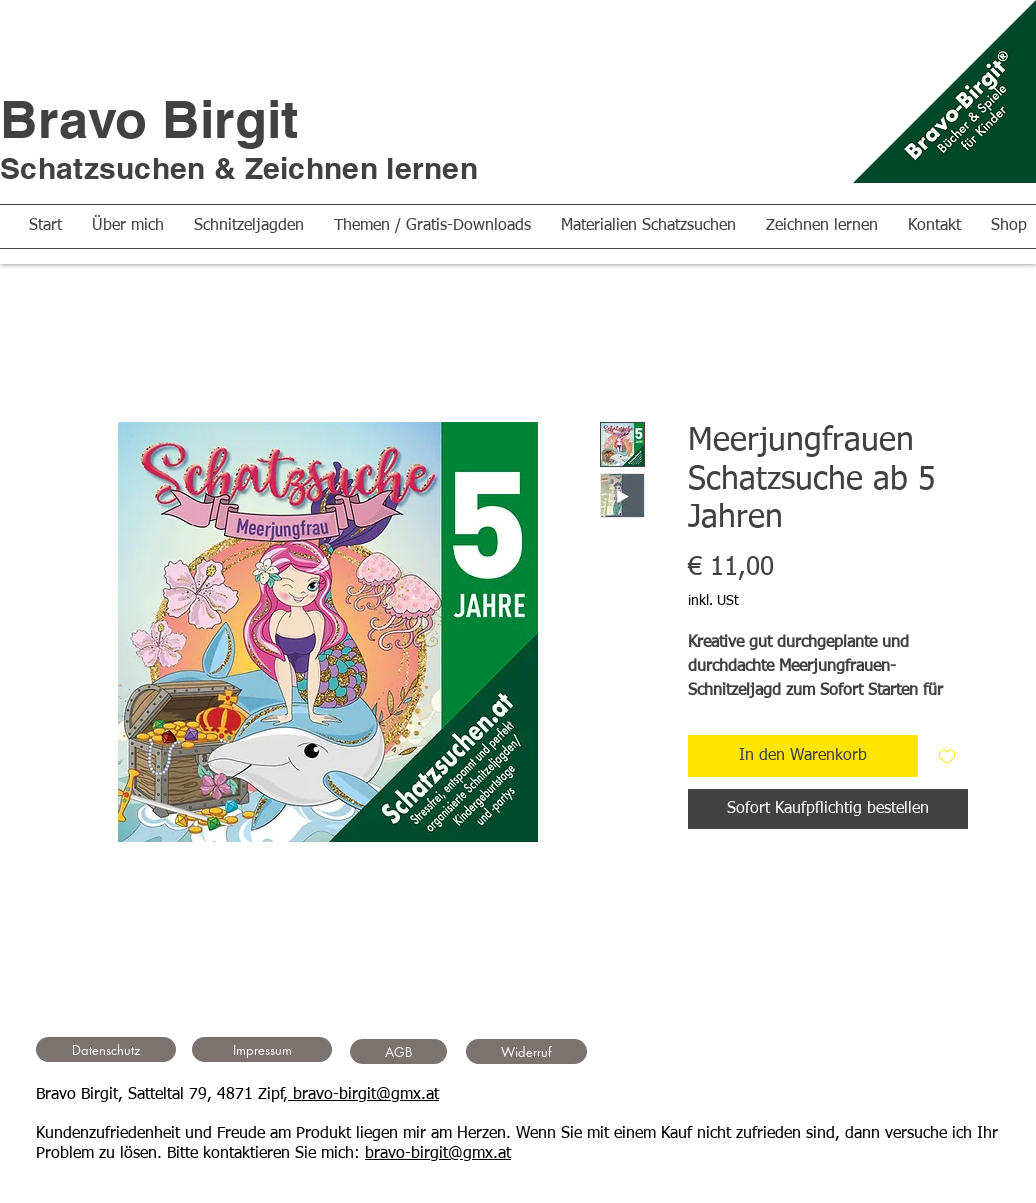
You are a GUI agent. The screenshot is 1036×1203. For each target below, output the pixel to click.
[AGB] (398, 1051)
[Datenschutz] (106, 1049)
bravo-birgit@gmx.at (363, 1095)
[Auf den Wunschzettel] (947, 756)
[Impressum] (262, 1049)
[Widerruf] (526, 1051)
